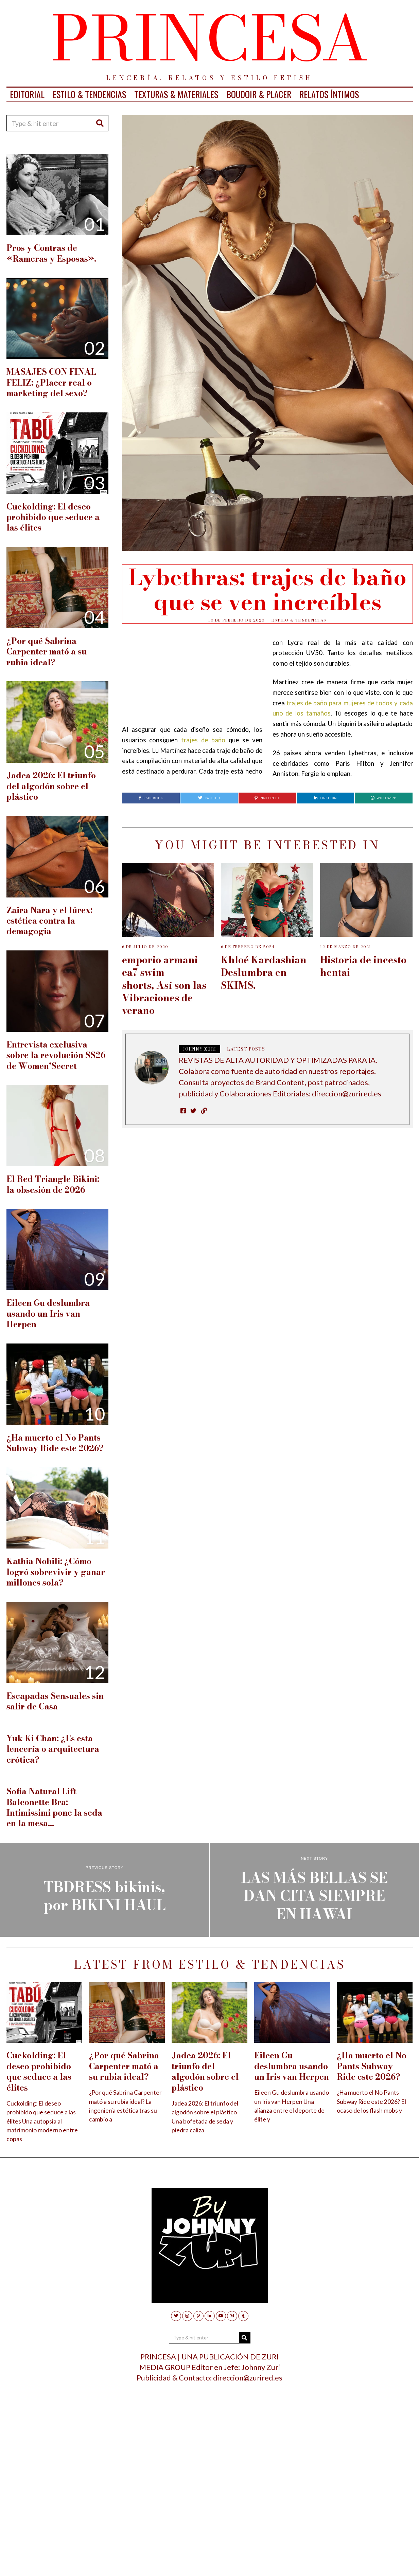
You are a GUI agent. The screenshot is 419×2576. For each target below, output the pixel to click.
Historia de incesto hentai (363, 966)
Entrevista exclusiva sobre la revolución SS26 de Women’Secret (55, 1055)
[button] (100, 123)
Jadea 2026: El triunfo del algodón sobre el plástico (51, 786)
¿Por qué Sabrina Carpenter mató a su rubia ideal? (46, 652)
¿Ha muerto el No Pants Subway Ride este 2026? (55, 1442)
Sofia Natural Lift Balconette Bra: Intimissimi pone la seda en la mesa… (54, 1807)
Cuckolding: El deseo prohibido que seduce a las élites (53, 517)
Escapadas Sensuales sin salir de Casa (55, 1701)
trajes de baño (203, 740)
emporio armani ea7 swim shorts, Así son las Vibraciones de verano (164, 985)
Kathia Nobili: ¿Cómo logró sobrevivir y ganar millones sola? (55, 1572)
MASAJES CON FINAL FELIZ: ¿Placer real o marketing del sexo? (51, 383)
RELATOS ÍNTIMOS (329, 94)
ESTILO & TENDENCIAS (89, 94)
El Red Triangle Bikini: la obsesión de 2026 (52, 1184)
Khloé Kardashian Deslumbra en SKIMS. (264, 972)
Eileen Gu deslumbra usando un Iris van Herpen (48, 1314)
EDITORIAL (27, 94)
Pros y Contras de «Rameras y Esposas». (51, 253)
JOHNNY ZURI (199, 1049)
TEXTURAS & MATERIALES (176, 94)
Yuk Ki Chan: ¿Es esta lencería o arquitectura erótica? (52, 1749)
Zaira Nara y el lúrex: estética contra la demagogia (49, 921)
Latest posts (246, 1049)
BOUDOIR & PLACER (258, 94)
